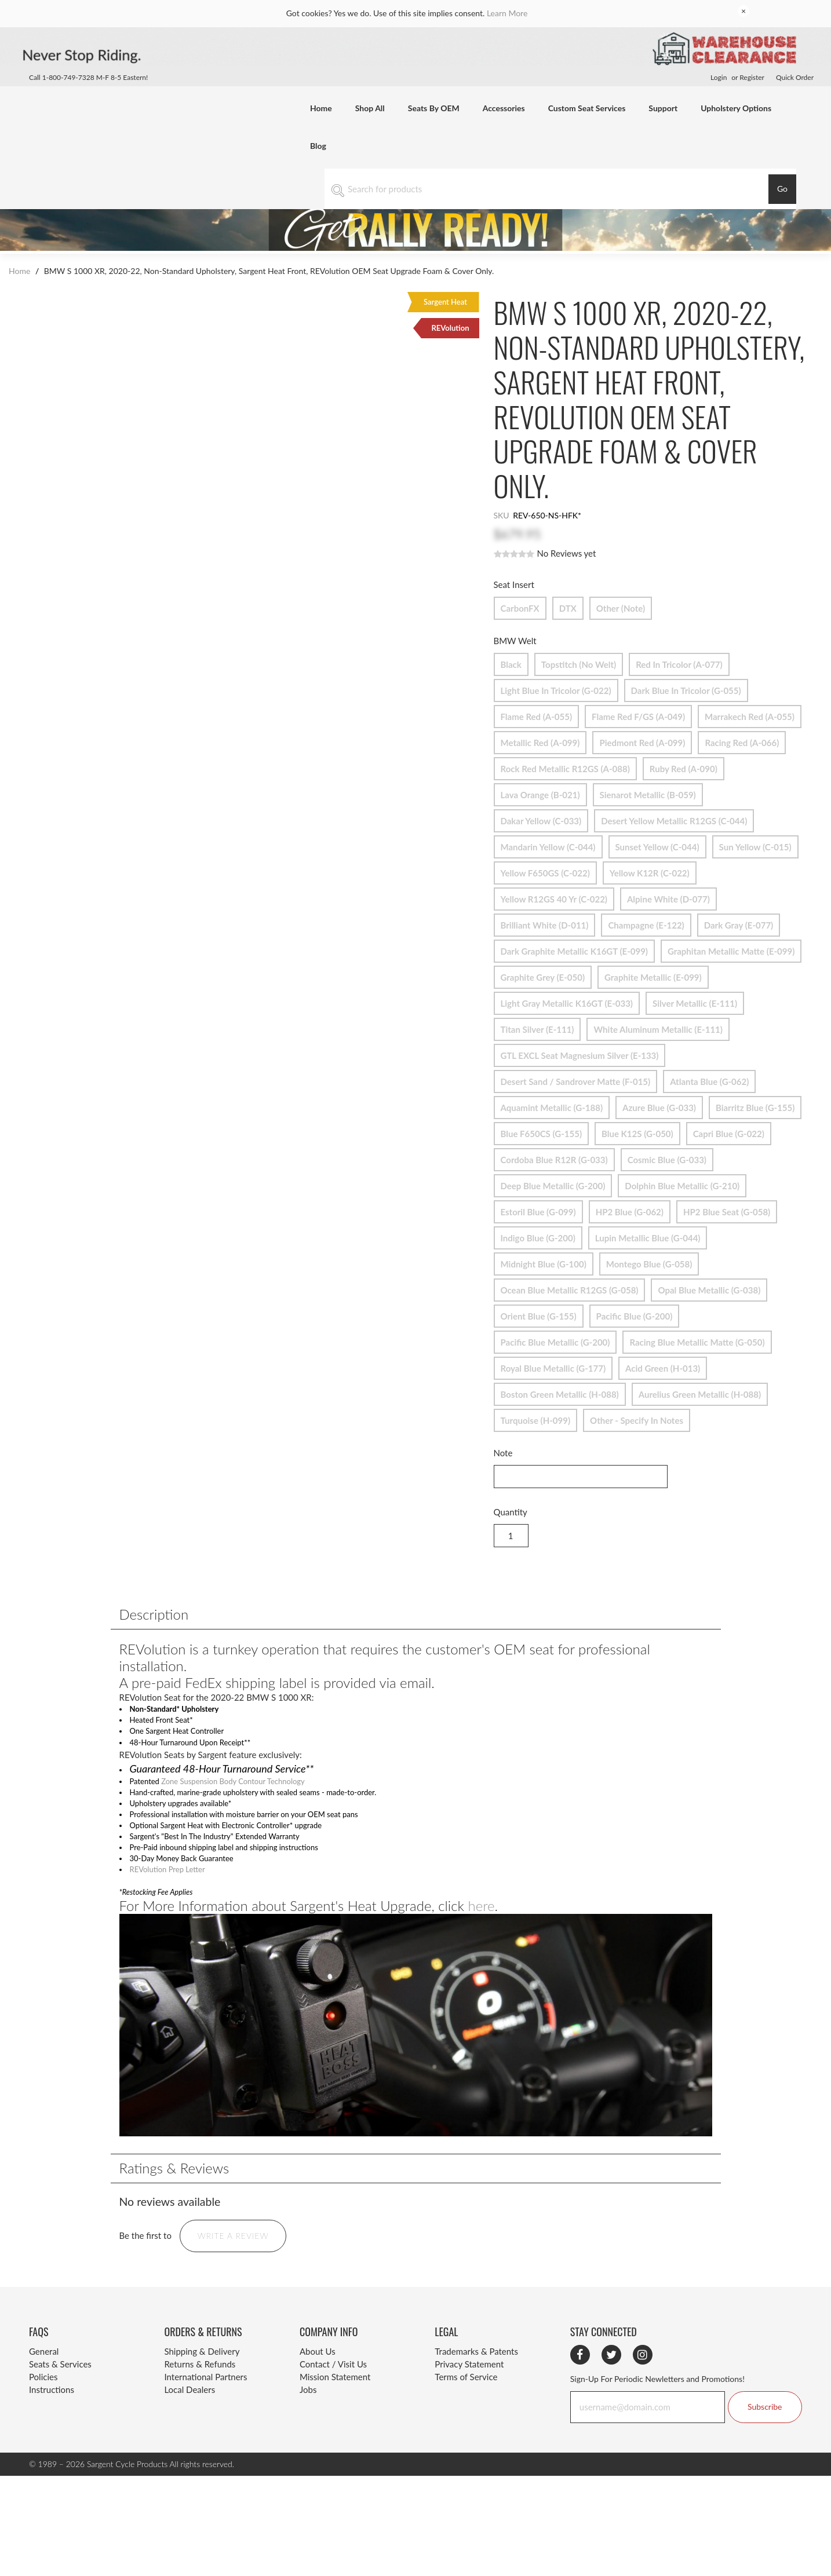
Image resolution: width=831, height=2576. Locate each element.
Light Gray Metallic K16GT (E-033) (567, 1001)
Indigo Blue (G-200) (538, 1235)
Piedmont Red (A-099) (642, 740)
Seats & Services (60, 2390)
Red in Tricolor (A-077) (679, 662)
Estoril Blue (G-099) (538, 1209)
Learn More (507, 13)
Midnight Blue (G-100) (543, 1261)
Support (662, 108)
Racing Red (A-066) (742, 740)
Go (782, 188)
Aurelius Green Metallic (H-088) (700, 1392)
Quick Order (795, 77)
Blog (318, 146)
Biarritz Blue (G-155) (755, 1105)
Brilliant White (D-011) (545, 922)
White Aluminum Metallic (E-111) (657, 1027)
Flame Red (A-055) (537, 714)
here (481, 1931)
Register (751, 77)
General (44, 2377)
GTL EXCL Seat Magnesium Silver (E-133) (580, 1053)
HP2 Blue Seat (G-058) (726, 1209)
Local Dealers (189, 2415)
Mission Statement (335, 2403)
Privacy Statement (469, 2390)
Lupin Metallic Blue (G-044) (648, 1235)
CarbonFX (520, 605)
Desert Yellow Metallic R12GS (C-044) (674, 818)
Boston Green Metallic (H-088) (560, 1392)
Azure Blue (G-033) (659, 1105)
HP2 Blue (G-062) (630, 1209)
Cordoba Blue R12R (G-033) (554, 1157)
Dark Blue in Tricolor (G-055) (686, 688)
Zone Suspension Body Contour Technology (251, 1789)
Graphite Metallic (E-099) (653, 974)
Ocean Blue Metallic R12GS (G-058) (570, 1287)
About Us (318, 2377)
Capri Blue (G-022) (728, 1131)
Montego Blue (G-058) (649, 1261)
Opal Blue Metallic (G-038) (709, 1287)
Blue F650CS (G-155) (541, 1131)
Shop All (370, 108)
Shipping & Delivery (201, 2377)
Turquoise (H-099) (536, 1418)
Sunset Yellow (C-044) (657, 844)
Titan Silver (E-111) (537, 1027)
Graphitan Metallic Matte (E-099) (731, 948)
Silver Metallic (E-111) (695, 1001)
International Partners (205, 2403)
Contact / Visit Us (333, 2390)
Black (511, 662)
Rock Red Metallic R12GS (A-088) (565, 766)
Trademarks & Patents (476, 2377)
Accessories (504, 108)
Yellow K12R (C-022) (650, 870)
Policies (43, 2403)
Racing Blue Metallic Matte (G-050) (696, 1339)
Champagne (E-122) (646, 922)
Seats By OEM (434, 108)
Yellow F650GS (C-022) (545, 870)
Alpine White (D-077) (668, 896)
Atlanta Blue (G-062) (709, 1079)
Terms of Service (466, 2403)
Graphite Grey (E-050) (543, 974)
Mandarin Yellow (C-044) (548, 844)
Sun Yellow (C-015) (755, 844)
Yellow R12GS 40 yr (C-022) (554, 896)
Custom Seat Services (587, 108)
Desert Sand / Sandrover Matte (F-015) (576, 1079)
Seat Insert (515, 584)
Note (503, 1453)
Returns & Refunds (199, 2390)
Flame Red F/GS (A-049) (638, 714)
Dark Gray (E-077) (739, 922)
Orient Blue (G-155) (539, 1313)
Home (321, 108)
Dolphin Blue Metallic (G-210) (682, 1183)
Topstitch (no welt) (578, 662)
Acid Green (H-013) (662, 1365)
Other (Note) (620, 605)
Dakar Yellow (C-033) (541, 818)
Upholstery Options (736, 108)
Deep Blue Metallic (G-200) (553, 1183)
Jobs (308, 2415)
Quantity (510, 1512)
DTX (568, 605)
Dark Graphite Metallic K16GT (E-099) (574, 948)
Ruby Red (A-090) (683, 766)
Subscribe (765, 2432)
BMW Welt (517, 640)
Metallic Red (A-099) (540, 740)
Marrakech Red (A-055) (749, 714)
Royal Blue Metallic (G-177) (553, 1365)
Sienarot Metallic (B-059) (648, 792)
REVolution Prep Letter (175, 1891)
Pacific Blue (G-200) (634, 1313)
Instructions (51, 2415)
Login (718, 77)
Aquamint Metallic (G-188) (552, 1105)
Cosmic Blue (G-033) (667, 1157)
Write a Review (233, 2261)
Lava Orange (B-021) (540, 792)
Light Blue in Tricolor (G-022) (556, 688)
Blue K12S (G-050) (637, 1131)
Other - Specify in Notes (636, 1418)
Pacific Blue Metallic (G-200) (555, 1339)
